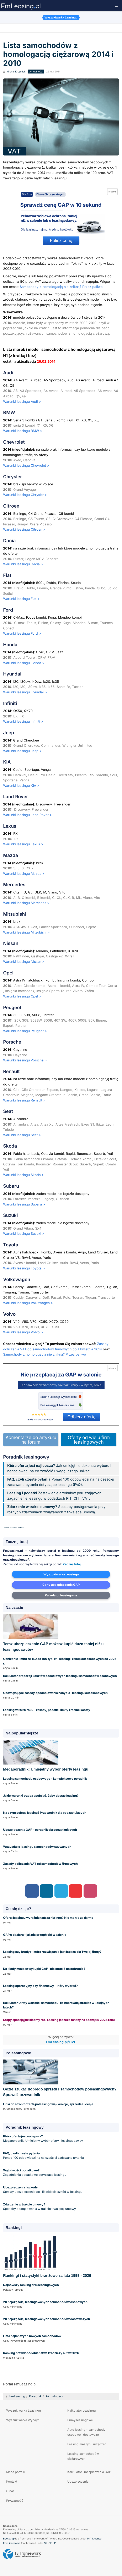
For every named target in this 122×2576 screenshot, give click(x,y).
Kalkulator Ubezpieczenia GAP (89, 2472)
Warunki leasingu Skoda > (23, 1175)
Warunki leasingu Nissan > (23, 961)
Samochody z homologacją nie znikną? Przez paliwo (61, 287)
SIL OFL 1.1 (50, 2543)
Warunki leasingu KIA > (21, 785)
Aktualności (54, 2396)
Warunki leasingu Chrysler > (25, 495)
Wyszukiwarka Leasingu (61, 1574)
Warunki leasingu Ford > (22, 633)
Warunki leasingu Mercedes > (26, 903)
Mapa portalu (15, 2472)
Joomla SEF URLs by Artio (13, 1527)
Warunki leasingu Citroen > (24, 529)
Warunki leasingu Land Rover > (27, 815)
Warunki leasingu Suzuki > (23, 1233)
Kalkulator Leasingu (81, 2410)
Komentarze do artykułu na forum (31, 1440)
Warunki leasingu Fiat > (21, 599)
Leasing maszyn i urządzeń (86, 2444)
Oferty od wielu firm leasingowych (89, 1440)
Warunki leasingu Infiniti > (23, 721)
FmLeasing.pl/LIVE (61, 2042)
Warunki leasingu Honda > (23, 663)
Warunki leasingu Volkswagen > (28, 1303)
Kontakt (11, 2481)
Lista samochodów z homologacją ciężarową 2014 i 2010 (58, 54)
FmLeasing (17, 2396)
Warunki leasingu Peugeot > (25, 1031)
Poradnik (35, 2396)
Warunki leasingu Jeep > (22, 751)
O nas (10, 2491)
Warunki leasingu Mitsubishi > (26, 932)
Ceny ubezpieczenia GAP (61, 1584)
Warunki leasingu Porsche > (25, 1060)
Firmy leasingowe (80, 2420)
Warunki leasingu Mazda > (24, 873)
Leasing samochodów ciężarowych (83, 2456)
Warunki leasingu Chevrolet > (26, 465)
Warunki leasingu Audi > (22, 401)
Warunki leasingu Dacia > (23, 564)
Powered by (22, 2554)
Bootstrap (9, 2538)
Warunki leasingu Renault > (24, 1100)
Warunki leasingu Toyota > (24, 1268)
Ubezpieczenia (78, 2481)
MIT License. (94, 2538)
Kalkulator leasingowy (61, 1595)
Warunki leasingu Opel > (22, 996)
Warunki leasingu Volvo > (23, 1332)
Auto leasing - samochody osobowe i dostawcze (86, 2432)
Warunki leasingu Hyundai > (25, 692)
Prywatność (14, 2500)
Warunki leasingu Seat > (22, 1135)
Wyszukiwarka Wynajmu (23, 2420)
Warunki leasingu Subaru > (24, 1204)
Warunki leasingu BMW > (22, 431)
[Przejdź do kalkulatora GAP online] (61, 218)
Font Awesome (11, 2543)
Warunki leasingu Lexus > (23, 844)
